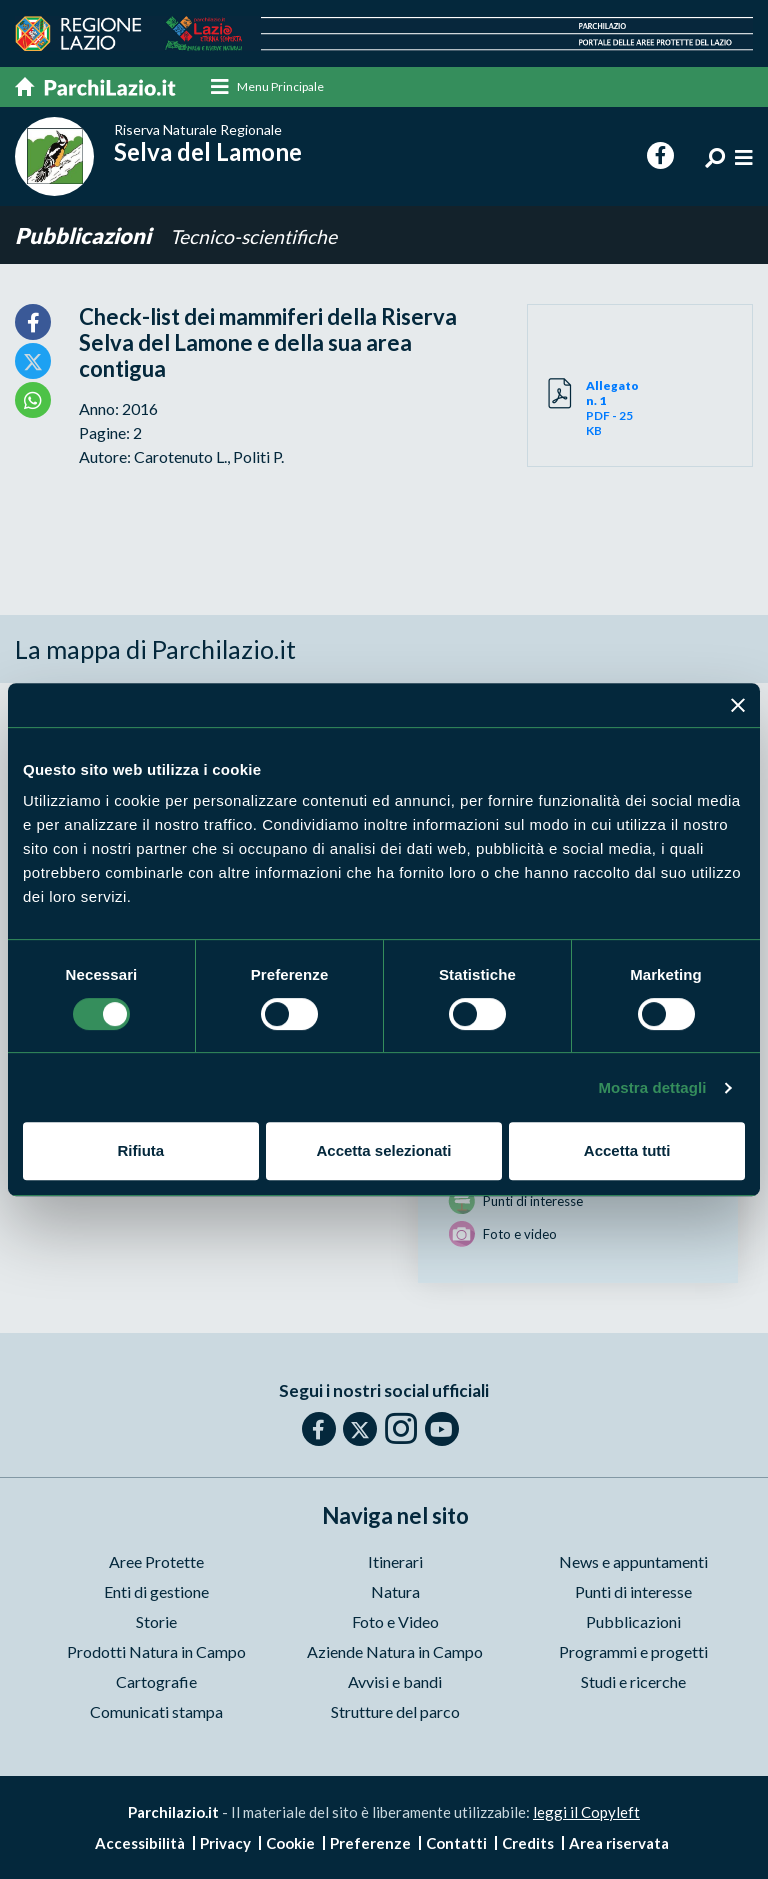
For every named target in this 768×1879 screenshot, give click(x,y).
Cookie (290, 1843)
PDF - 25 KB (613, 408)
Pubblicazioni (85, 235)
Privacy (225, 1843)
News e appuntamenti (633, 1561)
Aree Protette (156, 1561)
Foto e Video (395, 1621)
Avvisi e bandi (395, 1681)
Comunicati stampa (156, 1711)
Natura (395, 1591)
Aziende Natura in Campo (395, 1651)
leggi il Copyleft (586, 1812)
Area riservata (619, 1843)
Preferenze (370, 1843)
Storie (156, 1621)
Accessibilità (140, 1843)
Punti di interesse (633, 1591)
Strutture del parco (395, 1711)
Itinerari (395, 1561)
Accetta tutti (627, 1150)
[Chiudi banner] (738, 705)
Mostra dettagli (652, 1087)
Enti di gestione (156, 1591)
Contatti (456, 1843)
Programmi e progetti (633, 1651)
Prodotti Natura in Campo (156, 1651)
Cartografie (156, 1681)
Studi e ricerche (633, 1681)
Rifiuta (140, 1150)
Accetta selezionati (383, 1150)
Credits (528, 1843)
